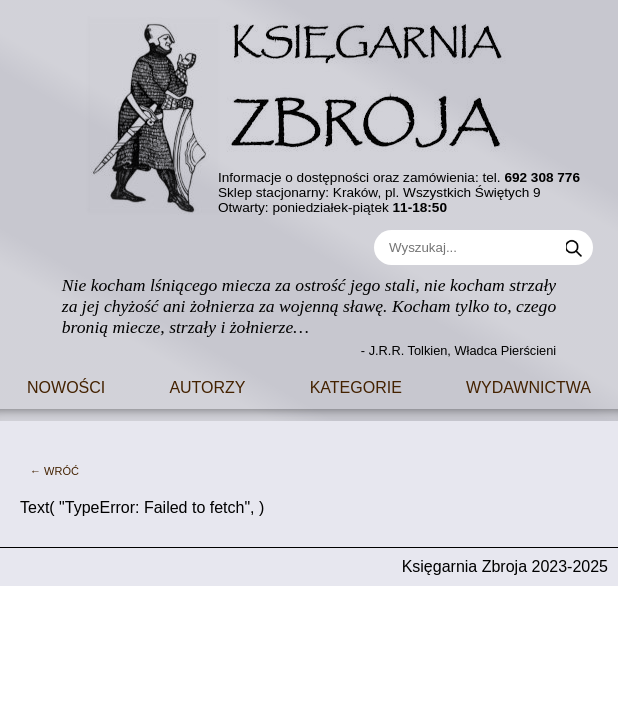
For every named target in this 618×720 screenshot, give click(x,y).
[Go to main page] (309, 109)
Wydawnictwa (528, 385)
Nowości (66, 385)
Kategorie (356, 385)
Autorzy (207, 385)
